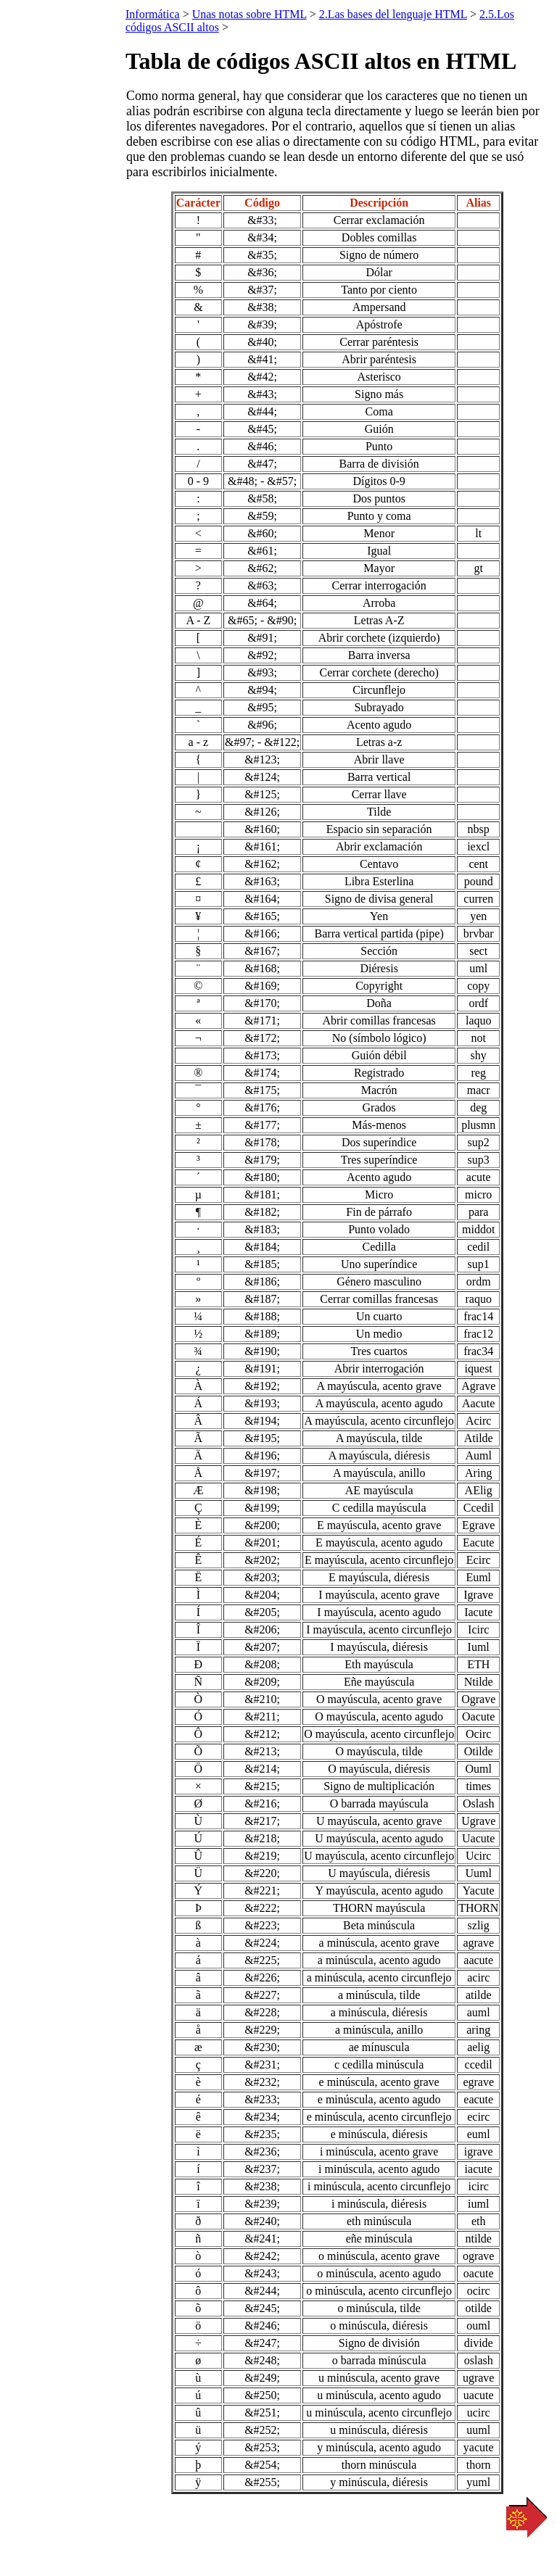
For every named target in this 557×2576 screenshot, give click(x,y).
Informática (152, 14)
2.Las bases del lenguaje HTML (393, 14)
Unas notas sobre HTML (249, 14)
